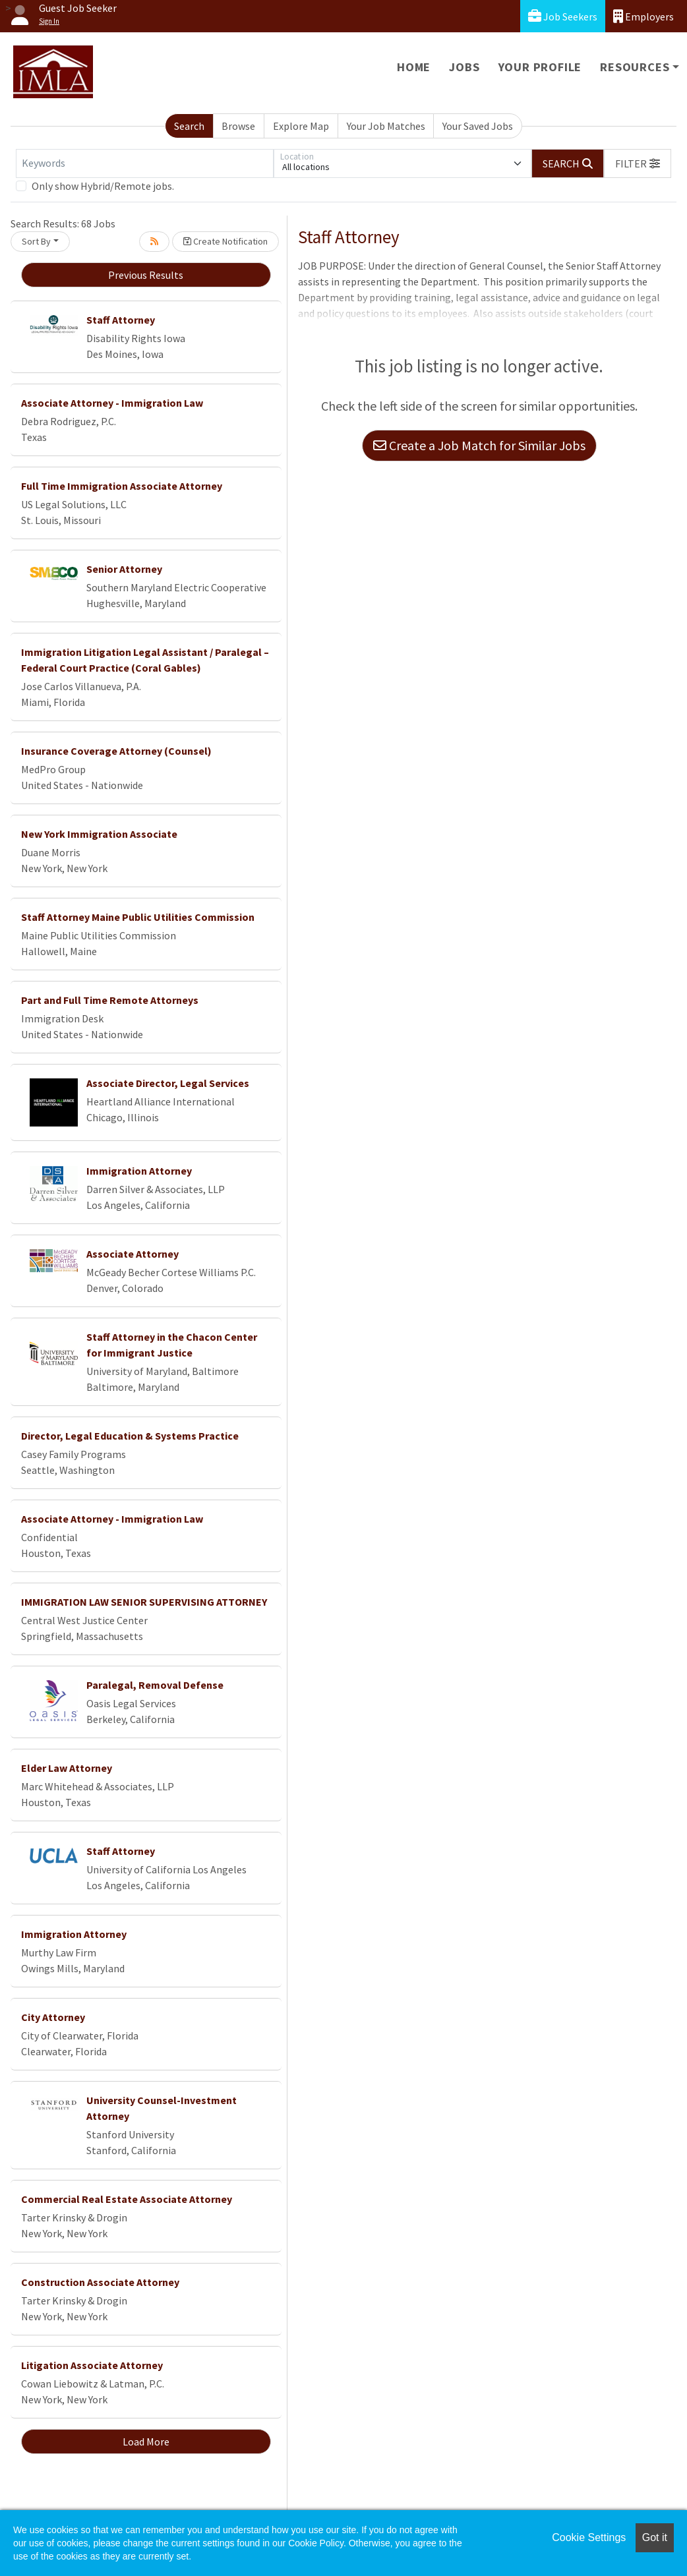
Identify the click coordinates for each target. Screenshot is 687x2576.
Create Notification (225, 241)
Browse (238, 125)
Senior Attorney (124, 568)
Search (189, 125)
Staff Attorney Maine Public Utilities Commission (137, 916)
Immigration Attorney (139, 1170)
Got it (654, 2537)
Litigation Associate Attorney (92, 2365)
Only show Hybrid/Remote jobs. (103, 185)
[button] (637, 163)
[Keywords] (145, 163)
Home (414, 66)
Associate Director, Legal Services (167, 1083)
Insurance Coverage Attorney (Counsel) (116, 750)
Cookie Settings (589, 2537)
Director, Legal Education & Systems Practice (130, 1435)
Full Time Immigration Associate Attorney (121, 485)
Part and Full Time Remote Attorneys (109, 1000)
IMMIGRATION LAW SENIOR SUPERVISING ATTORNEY (144, 1601)
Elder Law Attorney (66, 1767)
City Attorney (53, 2017)
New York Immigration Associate (99, 833)
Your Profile (540, 66)
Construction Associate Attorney (100, 2282)
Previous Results (145, 274)
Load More (146, 2441)
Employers (643, 16)
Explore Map (301, 125)
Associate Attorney (132, 1253)
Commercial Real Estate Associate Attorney (126, 2199)
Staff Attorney (120, 319)
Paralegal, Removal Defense (155, 1684)
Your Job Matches (386, 125)
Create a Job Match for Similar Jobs (479, 445)
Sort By (36, 241)
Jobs (464, 66)
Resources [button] (634, 66)
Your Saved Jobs (477, 125)
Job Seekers (562, 16)
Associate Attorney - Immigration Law (112, 402)
